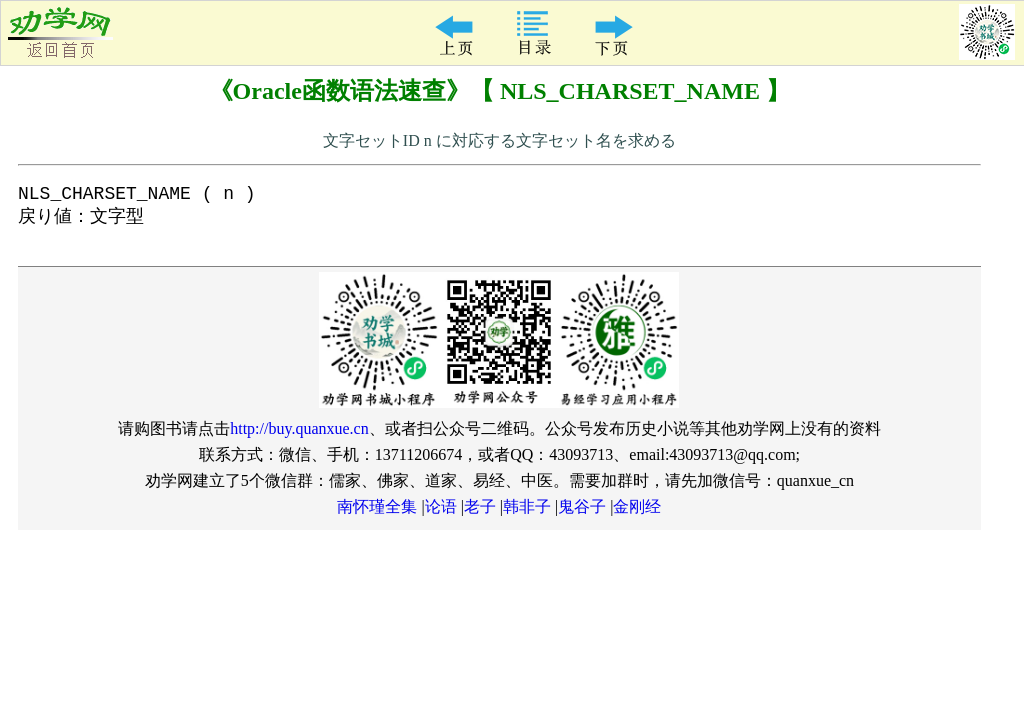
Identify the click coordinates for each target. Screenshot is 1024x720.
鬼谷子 (582, 515)
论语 (441, 515)
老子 (480, 515)
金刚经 (637, 515)
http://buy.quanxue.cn (299, 437)
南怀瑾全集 (377, 515)
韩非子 (527, 515)
